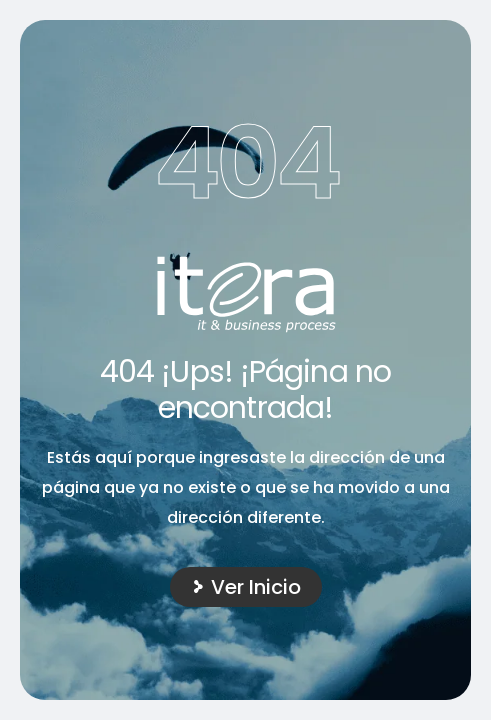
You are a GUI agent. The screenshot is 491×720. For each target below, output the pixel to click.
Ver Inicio (256, 587)
